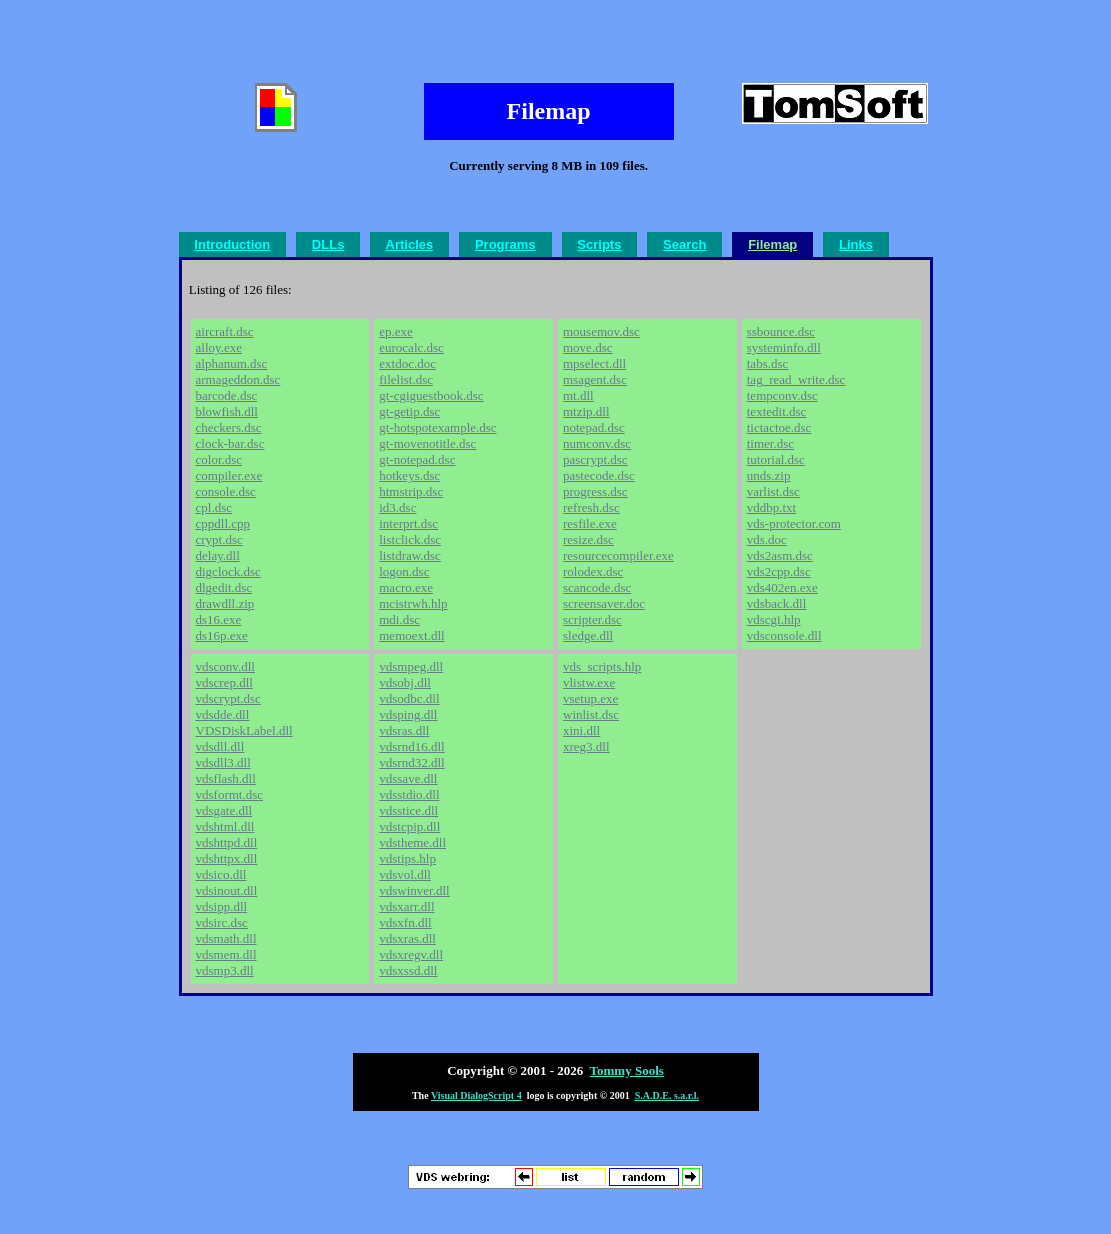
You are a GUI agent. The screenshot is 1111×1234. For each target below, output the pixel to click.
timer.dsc (770, 443)
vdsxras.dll (407, 938)
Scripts (599, 244)
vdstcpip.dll (409, 826)
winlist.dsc (591, 714)
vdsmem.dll (226, 954)
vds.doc (767, 539)
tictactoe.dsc (779, 427)
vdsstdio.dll (409, 794)
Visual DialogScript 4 (476, 1095)
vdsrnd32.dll (411, 762)
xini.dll (581, 730)
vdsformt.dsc (230, 794)
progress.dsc (595, 491)
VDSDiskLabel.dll (244, 730)
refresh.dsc (591, 507)
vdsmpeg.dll (411, 666)
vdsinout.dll (227, 890)
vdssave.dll (408, 778)
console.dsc (226, 491)
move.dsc (587, 347)
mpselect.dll (594, 363)
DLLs (328, 244)
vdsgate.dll (224, 810)
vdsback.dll (777, 603)
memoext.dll (411, 635)
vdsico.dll (221, 874)
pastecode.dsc (599, 475)
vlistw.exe (589, 682)
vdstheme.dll (412, 842)
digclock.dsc (228, 571)
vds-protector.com (794, 523)
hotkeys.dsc (409, 475)
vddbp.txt (771, 507)
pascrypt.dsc (595, 459)
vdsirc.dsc (222, 922)
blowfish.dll (227, 411)
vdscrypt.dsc (228, 698)
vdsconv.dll (225, 666)
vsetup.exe (590, 698)
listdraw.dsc (410, 555)
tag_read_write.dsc (796, 379)
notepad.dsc (594, 427)
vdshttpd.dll (227, 842)
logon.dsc (404, 571)
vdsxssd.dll (408, 970)
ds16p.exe (222, 635)
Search (684, 244)
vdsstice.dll (408, 810)
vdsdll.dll (220, 746)
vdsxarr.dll (406, 906)
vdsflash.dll (226, 778)
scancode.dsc (597, 587)
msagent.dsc (595, 379)
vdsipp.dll (222, 906)
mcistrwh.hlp (413, 603)
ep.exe (396, 331)
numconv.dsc (597, 443)
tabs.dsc (768, 363)
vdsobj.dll (405, 682)
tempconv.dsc (782, 395)
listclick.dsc (410, 539)
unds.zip (769, 475)
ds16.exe (219, 619)
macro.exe (406, 587)
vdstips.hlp (407, 858)
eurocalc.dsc (411, 347)
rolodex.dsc (593, 571)
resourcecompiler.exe (618, 555)
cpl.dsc (214, 507)
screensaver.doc (604, 603)
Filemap (772, 244)
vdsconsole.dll (784, 635)
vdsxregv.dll (411, 954)
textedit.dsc (777, 411)
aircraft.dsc (225, 331)
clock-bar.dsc (230, 443)
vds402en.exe (782, 587)
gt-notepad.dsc (417, 459)
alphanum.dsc (232, 363)
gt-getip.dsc (409, 411)
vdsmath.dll (226, 938)
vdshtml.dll (225, 826)
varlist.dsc (773, 491)
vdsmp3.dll (225, 970)
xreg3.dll (586, 746)
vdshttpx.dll (227, 858)
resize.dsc (588, 539)
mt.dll (578, 395)
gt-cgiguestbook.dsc (431, 395)
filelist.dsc (406, 379)
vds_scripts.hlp (602, 666)
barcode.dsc (227, 395)
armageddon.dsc (238, 379)
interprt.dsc (408, 523)
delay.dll (218, 555)
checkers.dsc (229, 427)
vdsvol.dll (405, 874)
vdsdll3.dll (223, 762)
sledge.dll (588, 635)
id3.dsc (397, 507)
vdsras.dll (404, 730)
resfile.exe (590, 523)
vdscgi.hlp (774, 619)
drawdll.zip (225, 603)
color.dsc (219, 459)
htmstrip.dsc (411, 491)
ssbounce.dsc (781, 331)
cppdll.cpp (223, 523)
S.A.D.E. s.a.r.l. (667, 1095)
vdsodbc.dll (409, 698)
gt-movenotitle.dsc (427, 443)
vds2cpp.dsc (779, 571)
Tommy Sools (627, 1070)
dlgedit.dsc (224, 587)
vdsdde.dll (223, 714)
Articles (410, 244)
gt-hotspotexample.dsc (437, 427)
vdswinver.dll (414, 890)
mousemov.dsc (601, 331)
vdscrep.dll (224, 682)
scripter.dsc (592, 619)
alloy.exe (219, 347)
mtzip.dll (586, 411)
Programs (505, 244)
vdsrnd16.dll (411, 746)
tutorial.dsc (776, 459)
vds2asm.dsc (780, 555)
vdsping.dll (408, 714)
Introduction (232, 244)
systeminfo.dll (784, 347)
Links (856, 244)
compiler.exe (229, 475)
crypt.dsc (219, 539)
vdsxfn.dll (405, 922)
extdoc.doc (407, 363)
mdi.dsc (399, 619)
